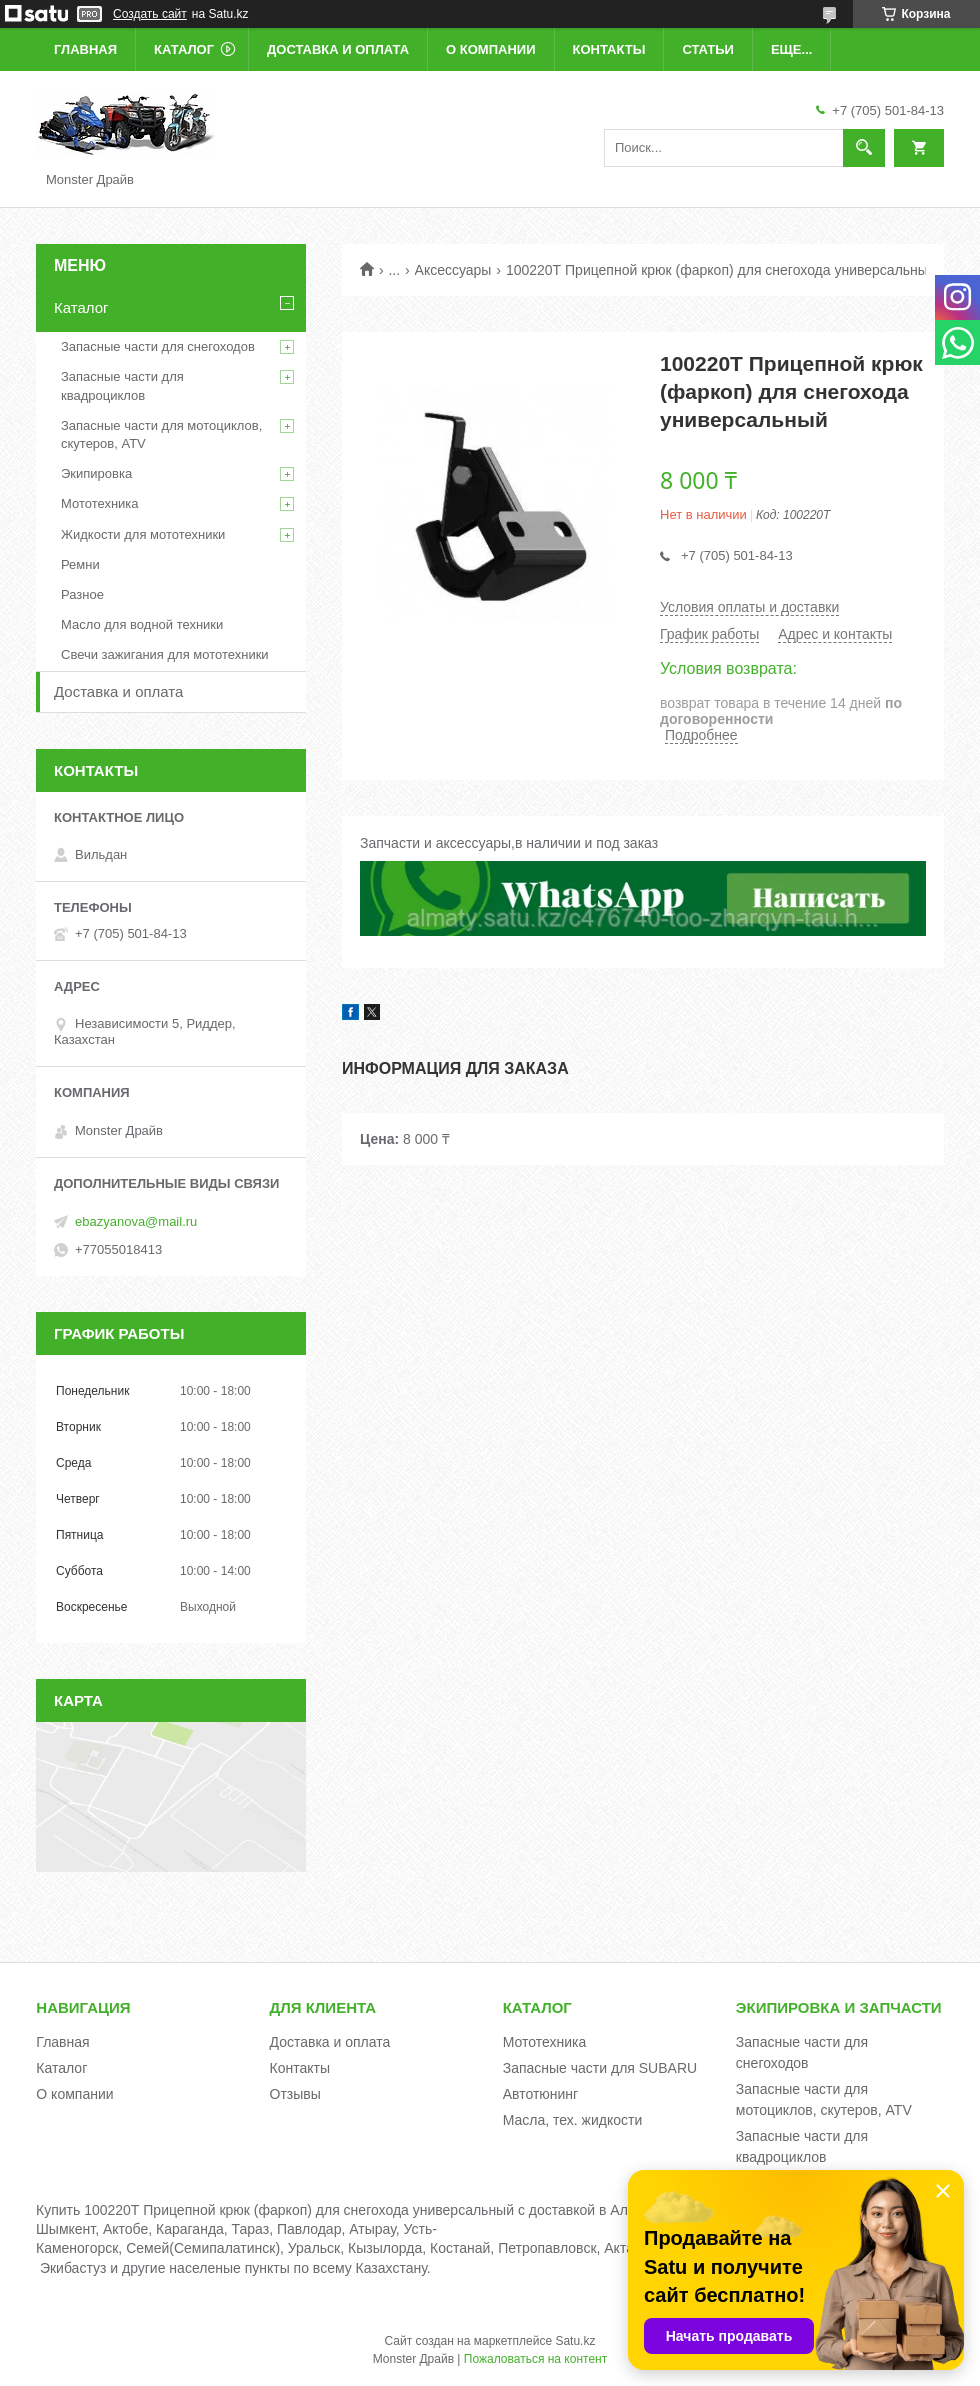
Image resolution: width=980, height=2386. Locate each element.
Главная (85, 49)
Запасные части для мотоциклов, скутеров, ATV (161, 434)
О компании (490, 49)
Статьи (708, 49)
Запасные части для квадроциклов (122, 385)
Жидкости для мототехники (143, 534)
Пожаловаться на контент (535, 2359)
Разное (82, 594)
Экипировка (96, 473)
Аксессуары (453, 270)
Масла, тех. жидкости (573, 2120)
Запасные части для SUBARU (600, 2068)
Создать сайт (150, 14)
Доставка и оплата (338, 49)
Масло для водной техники (142, 624)
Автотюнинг (541, 2094)
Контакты (609, 49)
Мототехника (100, 503)
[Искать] (864, 148)
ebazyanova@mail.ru (136, 1221)
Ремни (80, 564)
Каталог (184, 49)
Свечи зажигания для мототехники (165, 654)
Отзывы (295, 2094)
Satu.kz (575, 2341)
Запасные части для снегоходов (158, 346)
